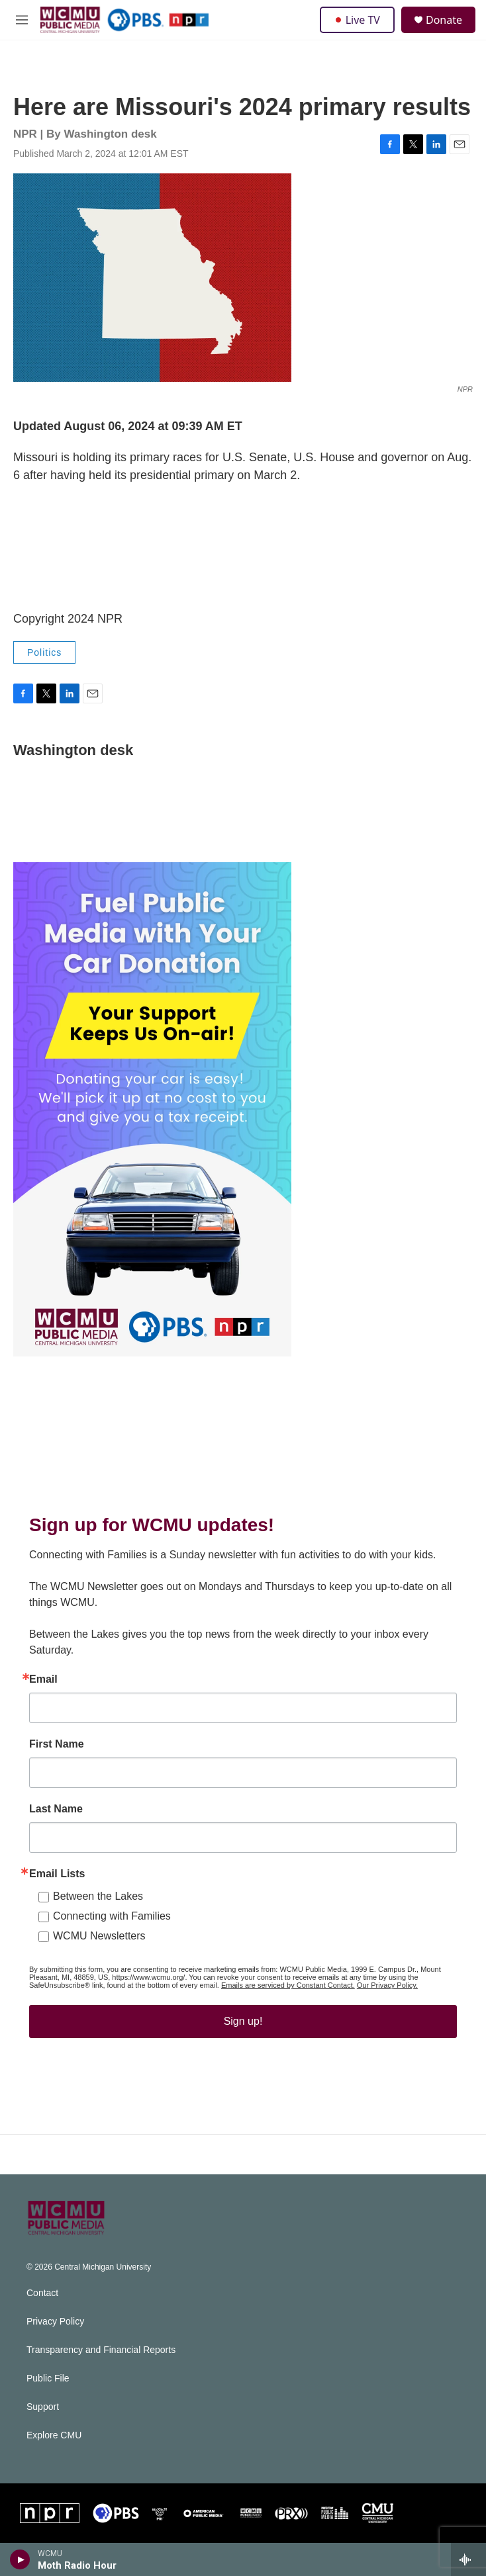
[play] (20, 2559)
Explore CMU (53, 2435)
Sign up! (243, 2021)
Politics (44, 652)
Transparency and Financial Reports (100, 2350)
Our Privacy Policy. (387, 1985)
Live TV (357, 20)
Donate (444, 20)
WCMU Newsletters (99, 1935)
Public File (48, 2378)
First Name (56, 1744)
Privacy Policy (55, 2322)
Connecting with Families (112, 1916)
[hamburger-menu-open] (22, 20)
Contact (42, 2293)
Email (43, 1679)
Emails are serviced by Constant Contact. (288, 1985)
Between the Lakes (98, 1896)
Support (42, 2407)
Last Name (56, 1809)
